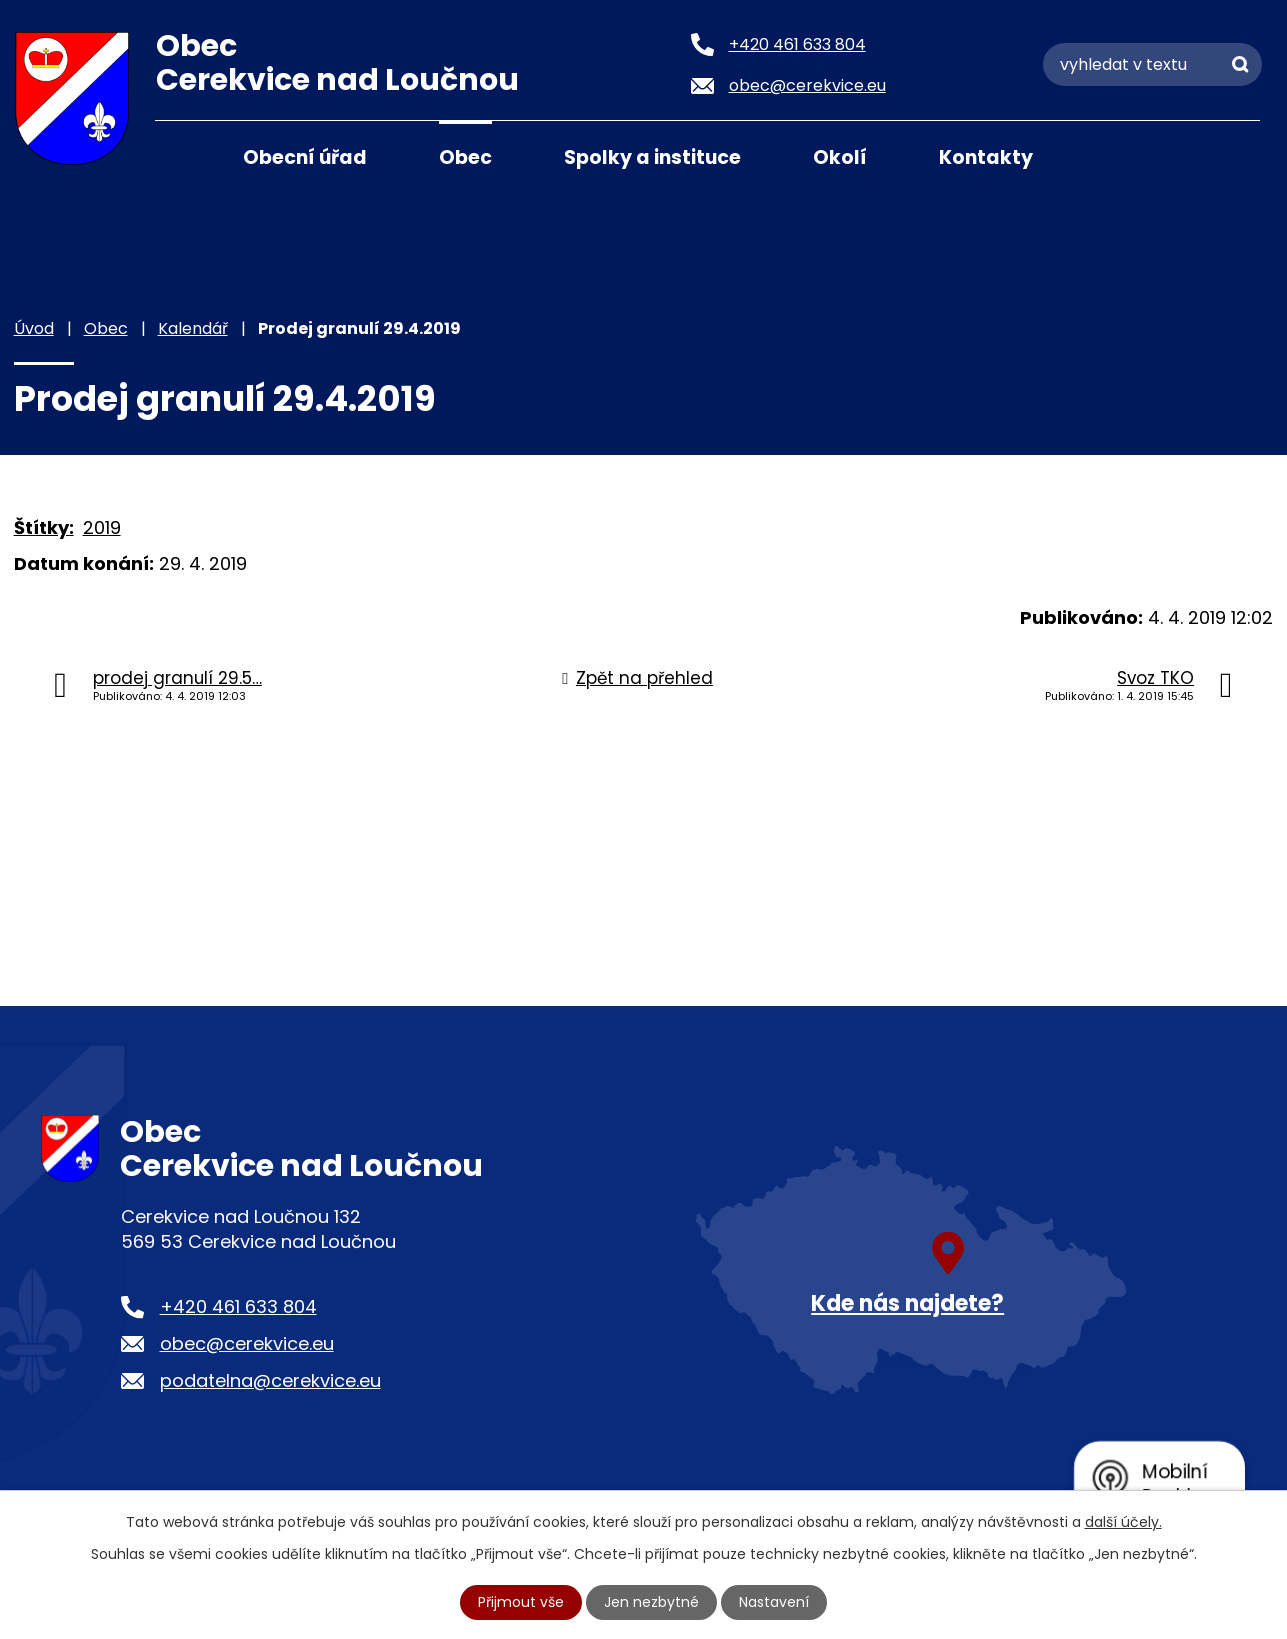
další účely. (1123, 1522)
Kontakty (986, 157)
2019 (102, 527)
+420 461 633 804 (238, 1306)
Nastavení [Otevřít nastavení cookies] (774, 1602)
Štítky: (44, 527)
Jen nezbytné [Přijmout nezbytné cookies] (651, 1602)
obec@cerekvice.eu (247, 1343)
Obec (465, 157)
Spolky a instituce (652, 157)
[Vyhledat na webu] (1152, 64)
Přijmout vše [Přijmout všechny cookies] (521, 1602)
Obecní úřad (305, 157)
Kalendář (193, 328)
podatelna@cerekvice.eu (270, 1380)
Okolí (840, 157)
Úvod (180, 156)
